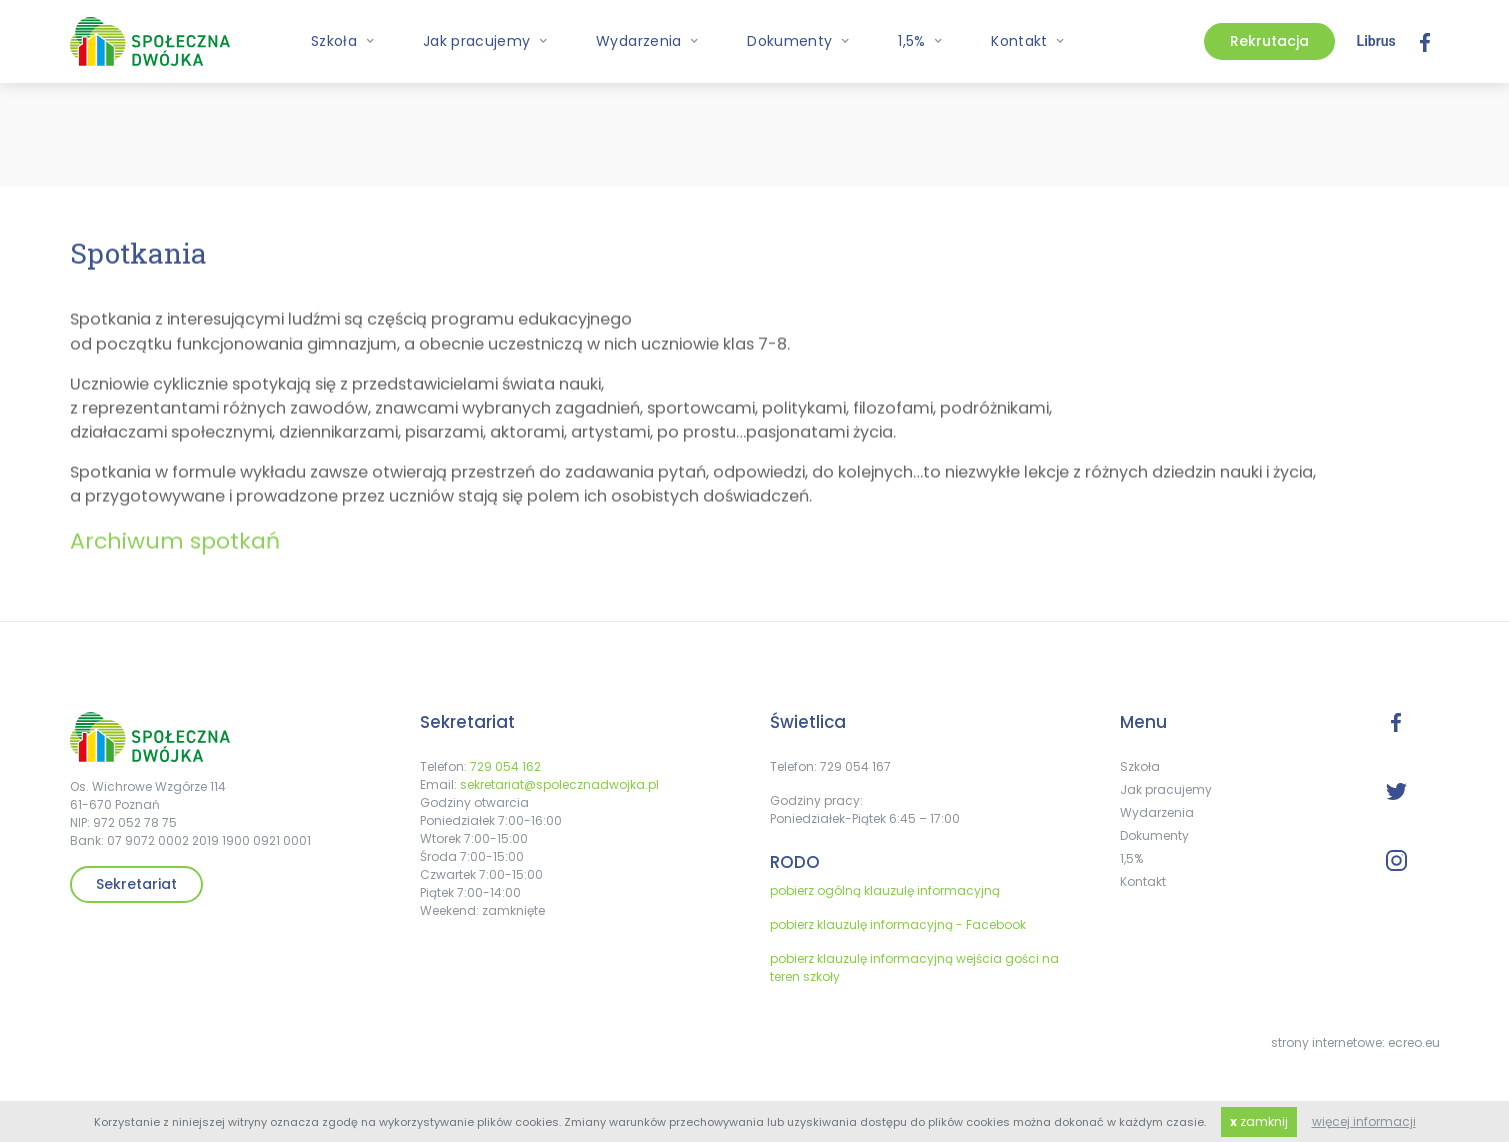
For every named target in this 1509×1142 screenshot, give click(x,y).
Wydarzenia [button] (647, 41)
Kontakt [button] (1028, 41)
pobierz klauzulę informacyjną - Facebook (898, 924)
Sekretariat (136, 884)
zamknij (1259, 1121)
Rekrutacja (1269, 41)
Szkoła (1140, 766)
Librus (1376, 41)
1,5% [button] (920, 41)
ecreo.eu (1414, 1042)
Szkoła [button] (343, 41)
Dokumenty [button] (798, 41)
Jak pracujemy (1166, 789)
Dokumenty (1154, 835)
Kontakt (1143, 881)
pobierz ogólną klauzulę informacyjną (885, 890)
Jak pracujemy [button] (485, 41)
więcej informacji (1364, 1121)
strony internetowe (1326, 1042)
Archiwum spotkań (175, 549)
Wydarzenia (1157, 812)
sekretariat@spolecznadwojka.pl (559, 784)
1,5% (1131, 858)
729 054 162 (505, 766)
